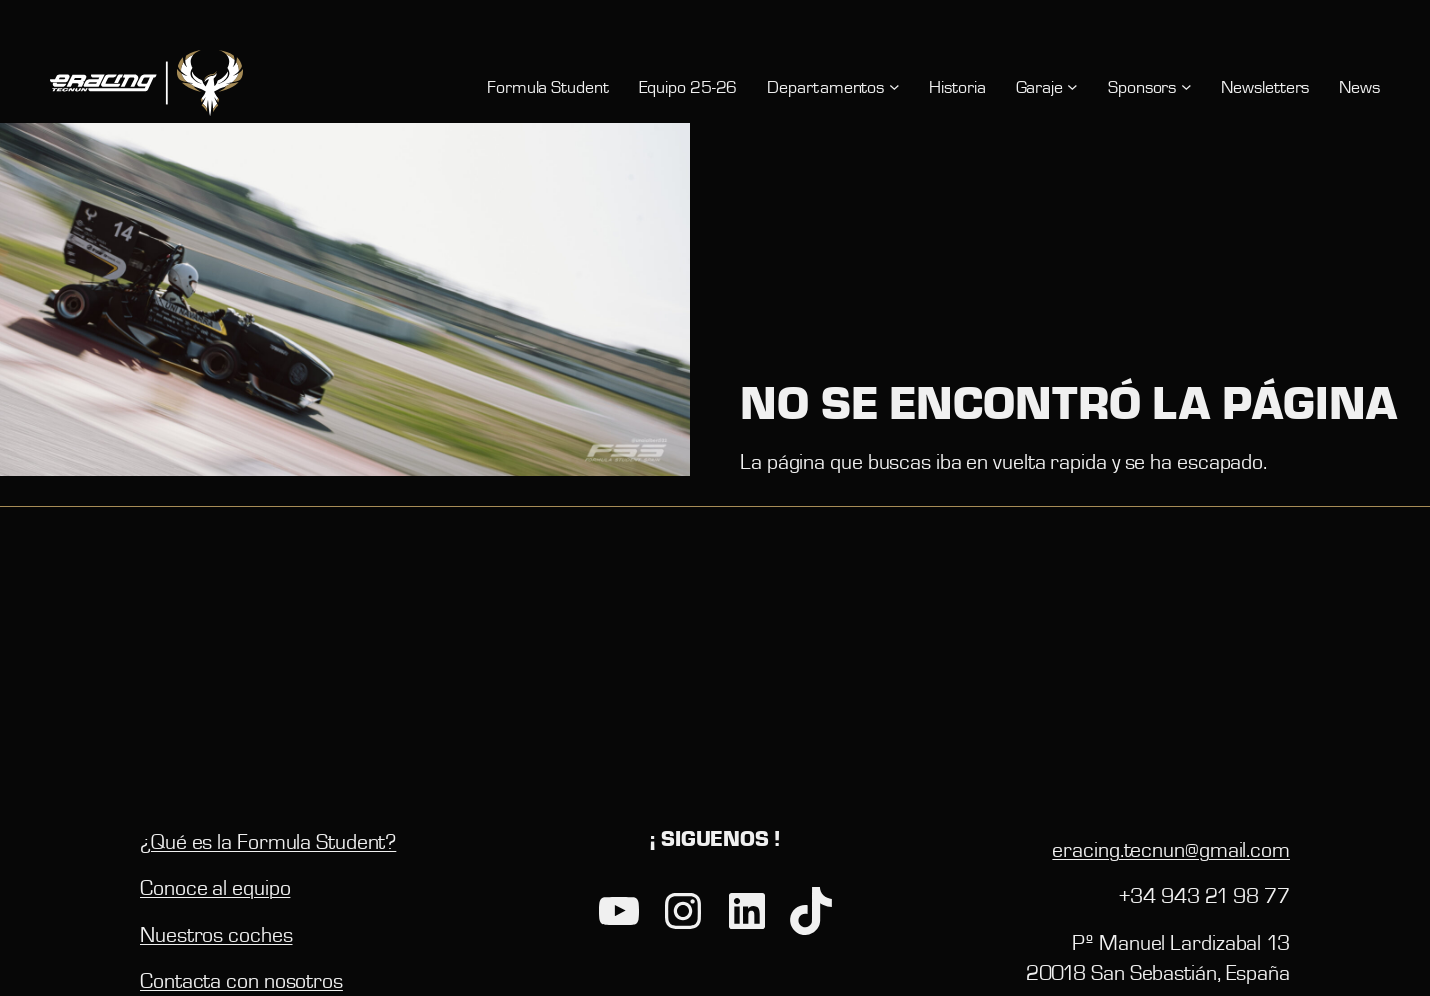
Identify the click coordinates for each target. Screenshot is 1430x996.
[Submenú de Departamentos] (894, 86)
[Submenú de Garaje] (1072, 86)
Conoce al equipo (215, 887)
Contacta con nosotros (241, 980)
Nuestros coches (216, 934)
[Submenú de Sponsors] (1186, 86)
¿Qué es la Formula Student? (268, 841)
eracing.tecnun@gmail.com (1171, 849)
